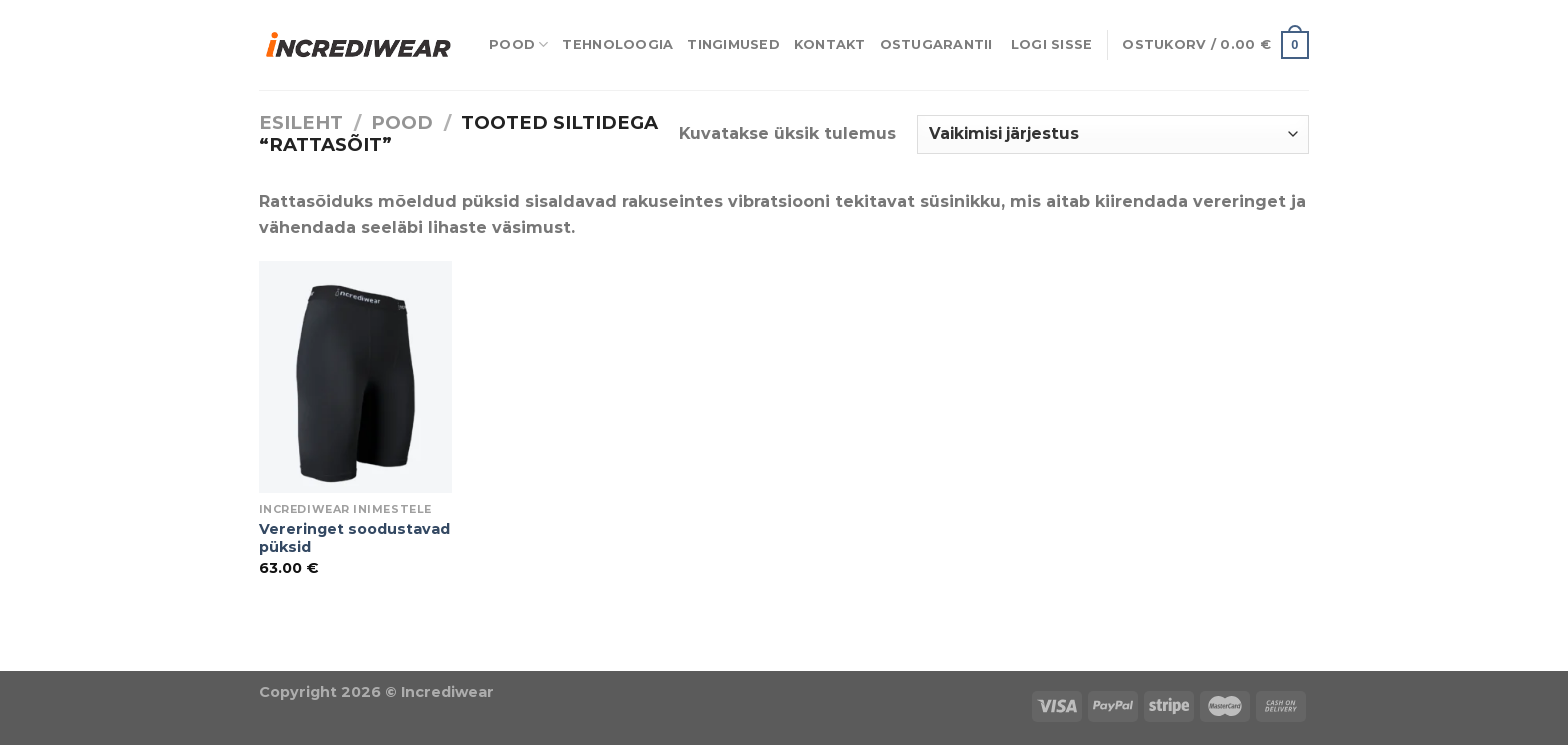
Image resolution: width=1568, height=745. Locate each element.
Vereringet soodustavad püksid (354, 538)
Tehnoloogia (617, 44)
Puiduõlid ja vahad (80, 657)
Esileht (301, 122)
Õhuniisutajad (224, 657)
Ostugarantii (936, 44)
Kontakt (830, 44)
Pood (518, 44)
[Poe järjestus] (1113, 134)
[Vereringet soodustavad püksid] (355, 377)
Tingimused (733, 44)
